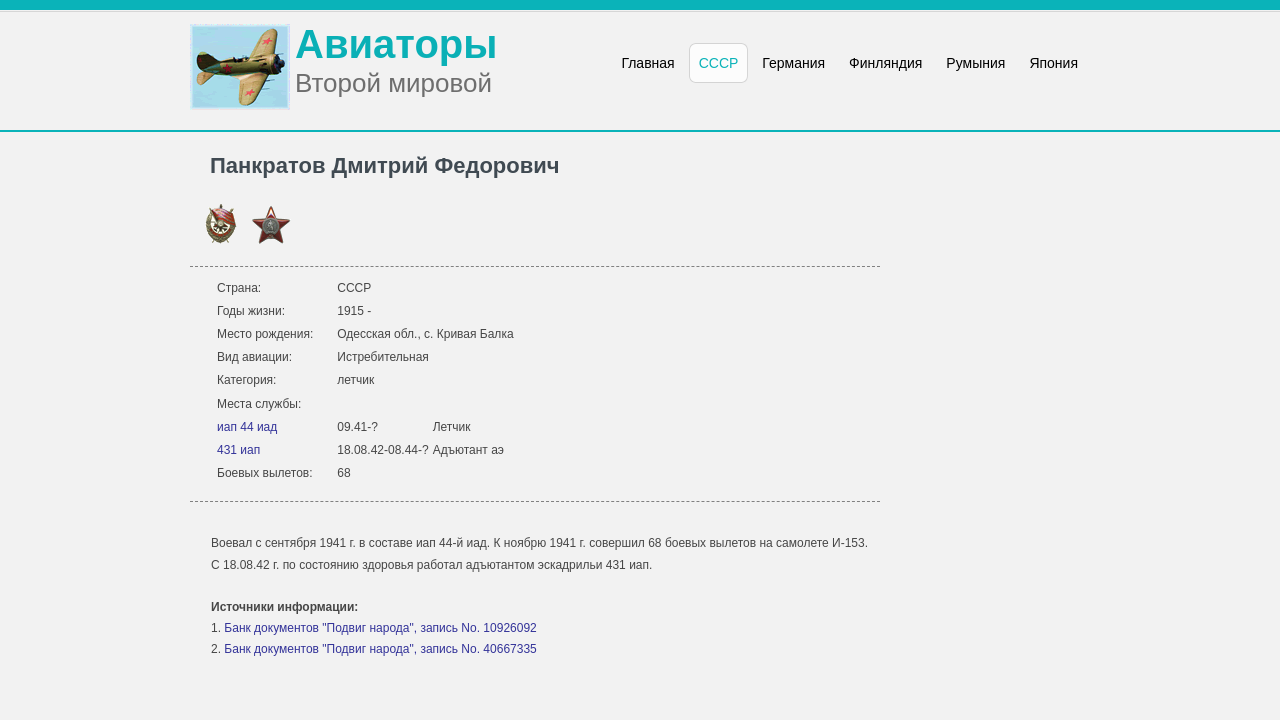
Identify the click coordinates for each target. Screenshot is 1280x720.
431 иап (238, 450)
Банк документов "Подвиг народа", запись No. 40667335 (380, 649)
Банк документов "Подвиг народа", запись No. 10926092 (380, 628)
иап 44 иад (247, 427)
